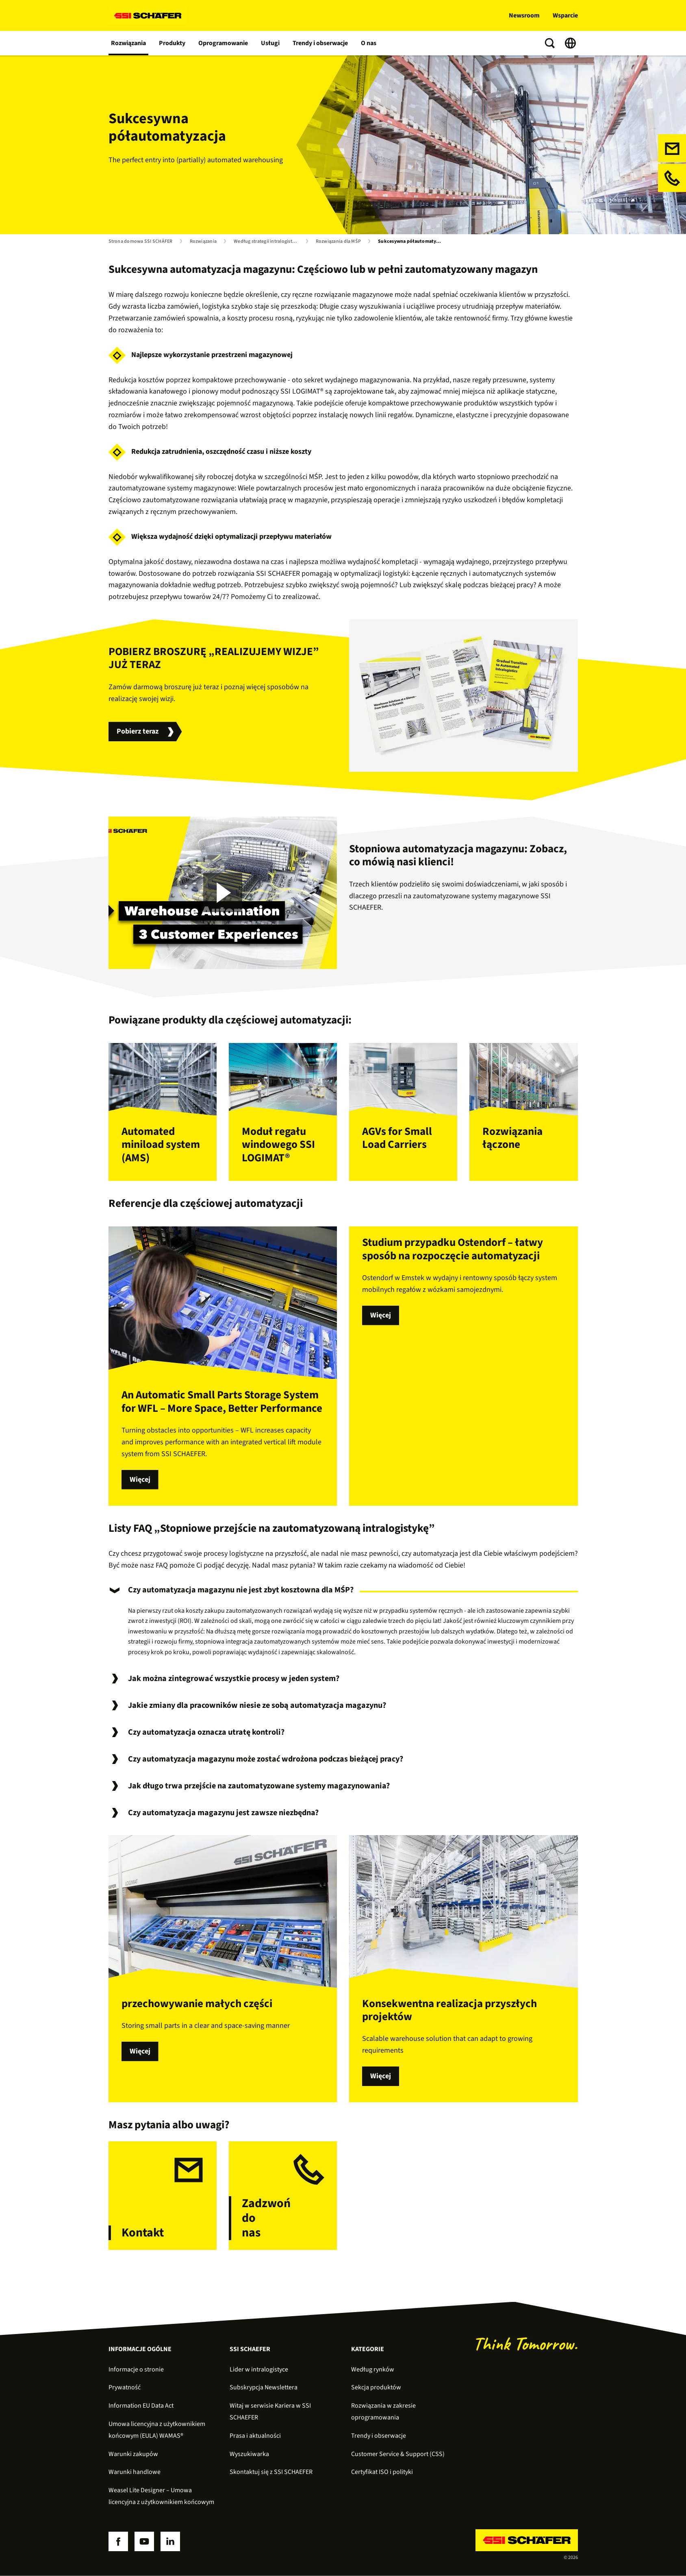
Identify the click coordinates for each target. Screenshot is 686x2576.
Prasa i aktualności (255, 2435)
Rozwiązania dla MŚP (338, 241)
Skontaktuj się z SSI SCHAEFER (271, 2471)
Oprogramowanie (223, 43)
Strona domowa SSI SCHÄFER (141, 241)
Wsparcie (565, 15)
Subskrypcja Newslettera (263, 2387)
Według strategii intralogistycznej (268, 241)
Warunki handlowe (135, 2471)
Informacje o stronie (136, 2369)
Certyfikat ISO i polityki (382, 2471)
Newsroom (524, 15)
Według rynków (372, 2369)
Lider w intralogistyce (259, 2369)
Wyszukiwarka (249, 2454)
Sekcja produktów (376, 2387)
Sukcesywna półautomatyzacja (412, 241)
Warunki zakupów (133, 2454)
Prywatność (125, 2387)
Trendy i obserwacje (320, 43)
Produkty (172, 43)
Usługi (270, 43)
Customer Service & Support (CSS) (398, 2454)
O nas (368, 43)
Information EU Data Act (141, 2405)
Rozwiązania (128, 43)
